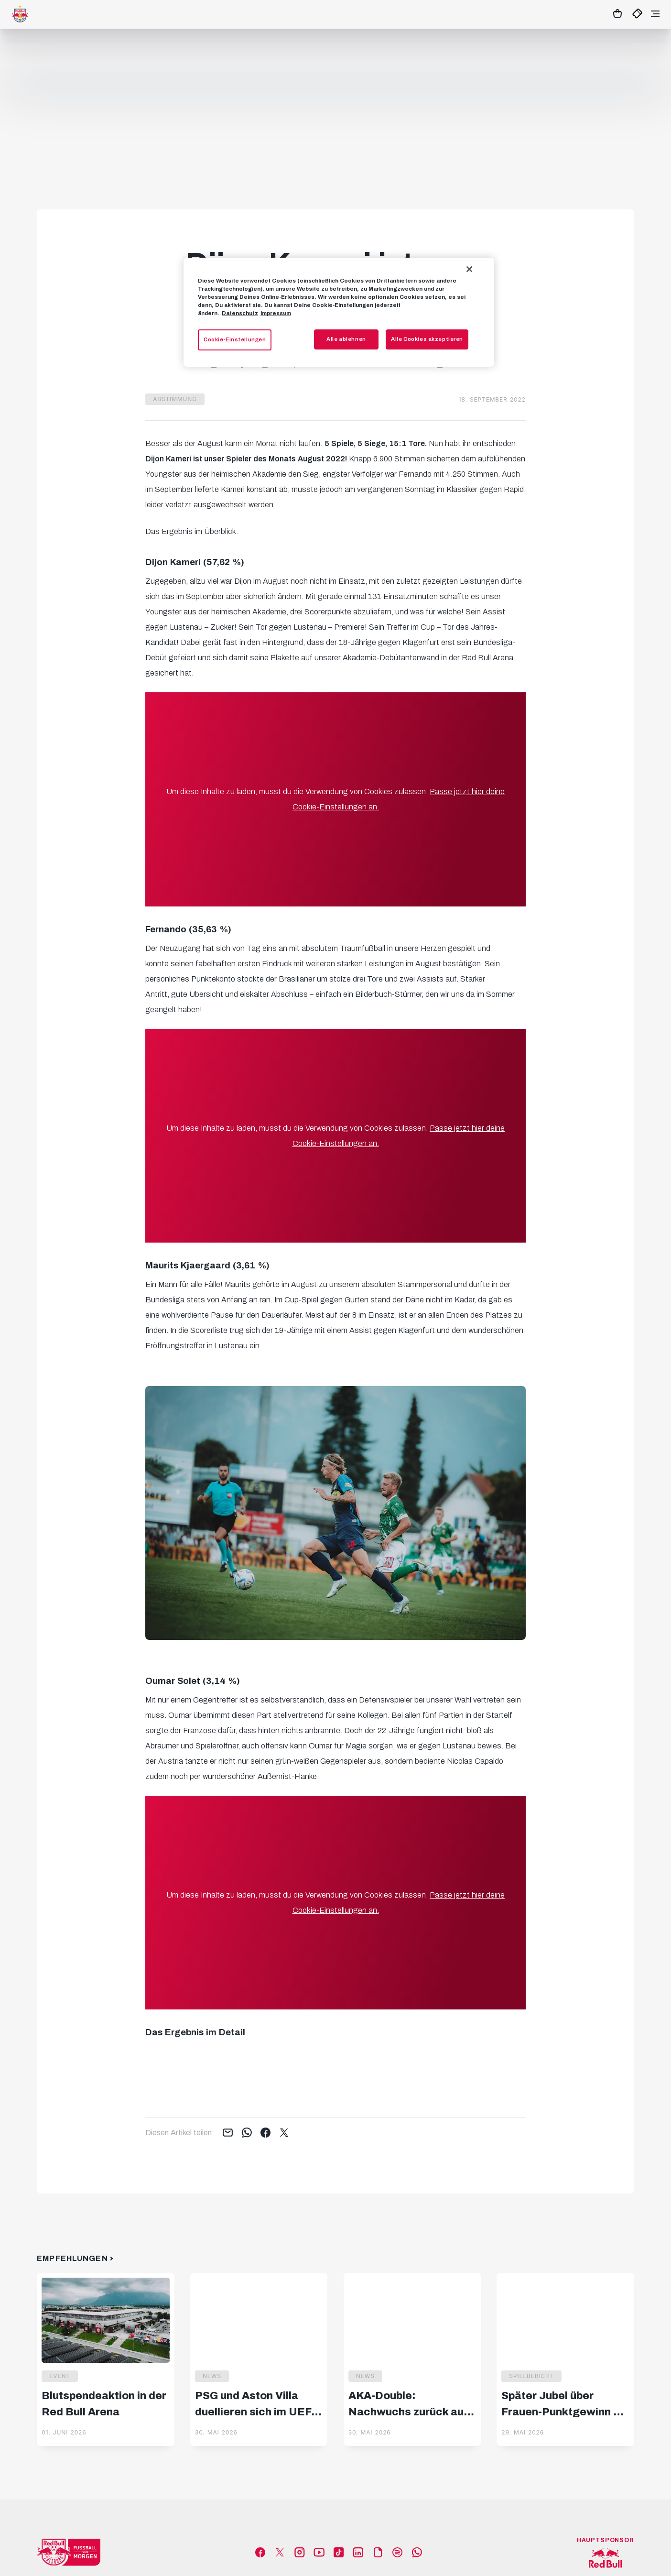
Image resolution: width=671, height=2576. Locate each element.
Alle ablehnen (346, 339)
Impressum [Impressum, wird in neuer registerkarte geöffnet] (275, 313)
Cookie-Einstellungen (235, 339)
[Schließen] (469, 269)
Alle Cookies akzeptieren (427, 339)
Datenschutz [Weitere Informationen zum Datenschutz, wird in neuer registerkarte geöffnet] (240, 313)
